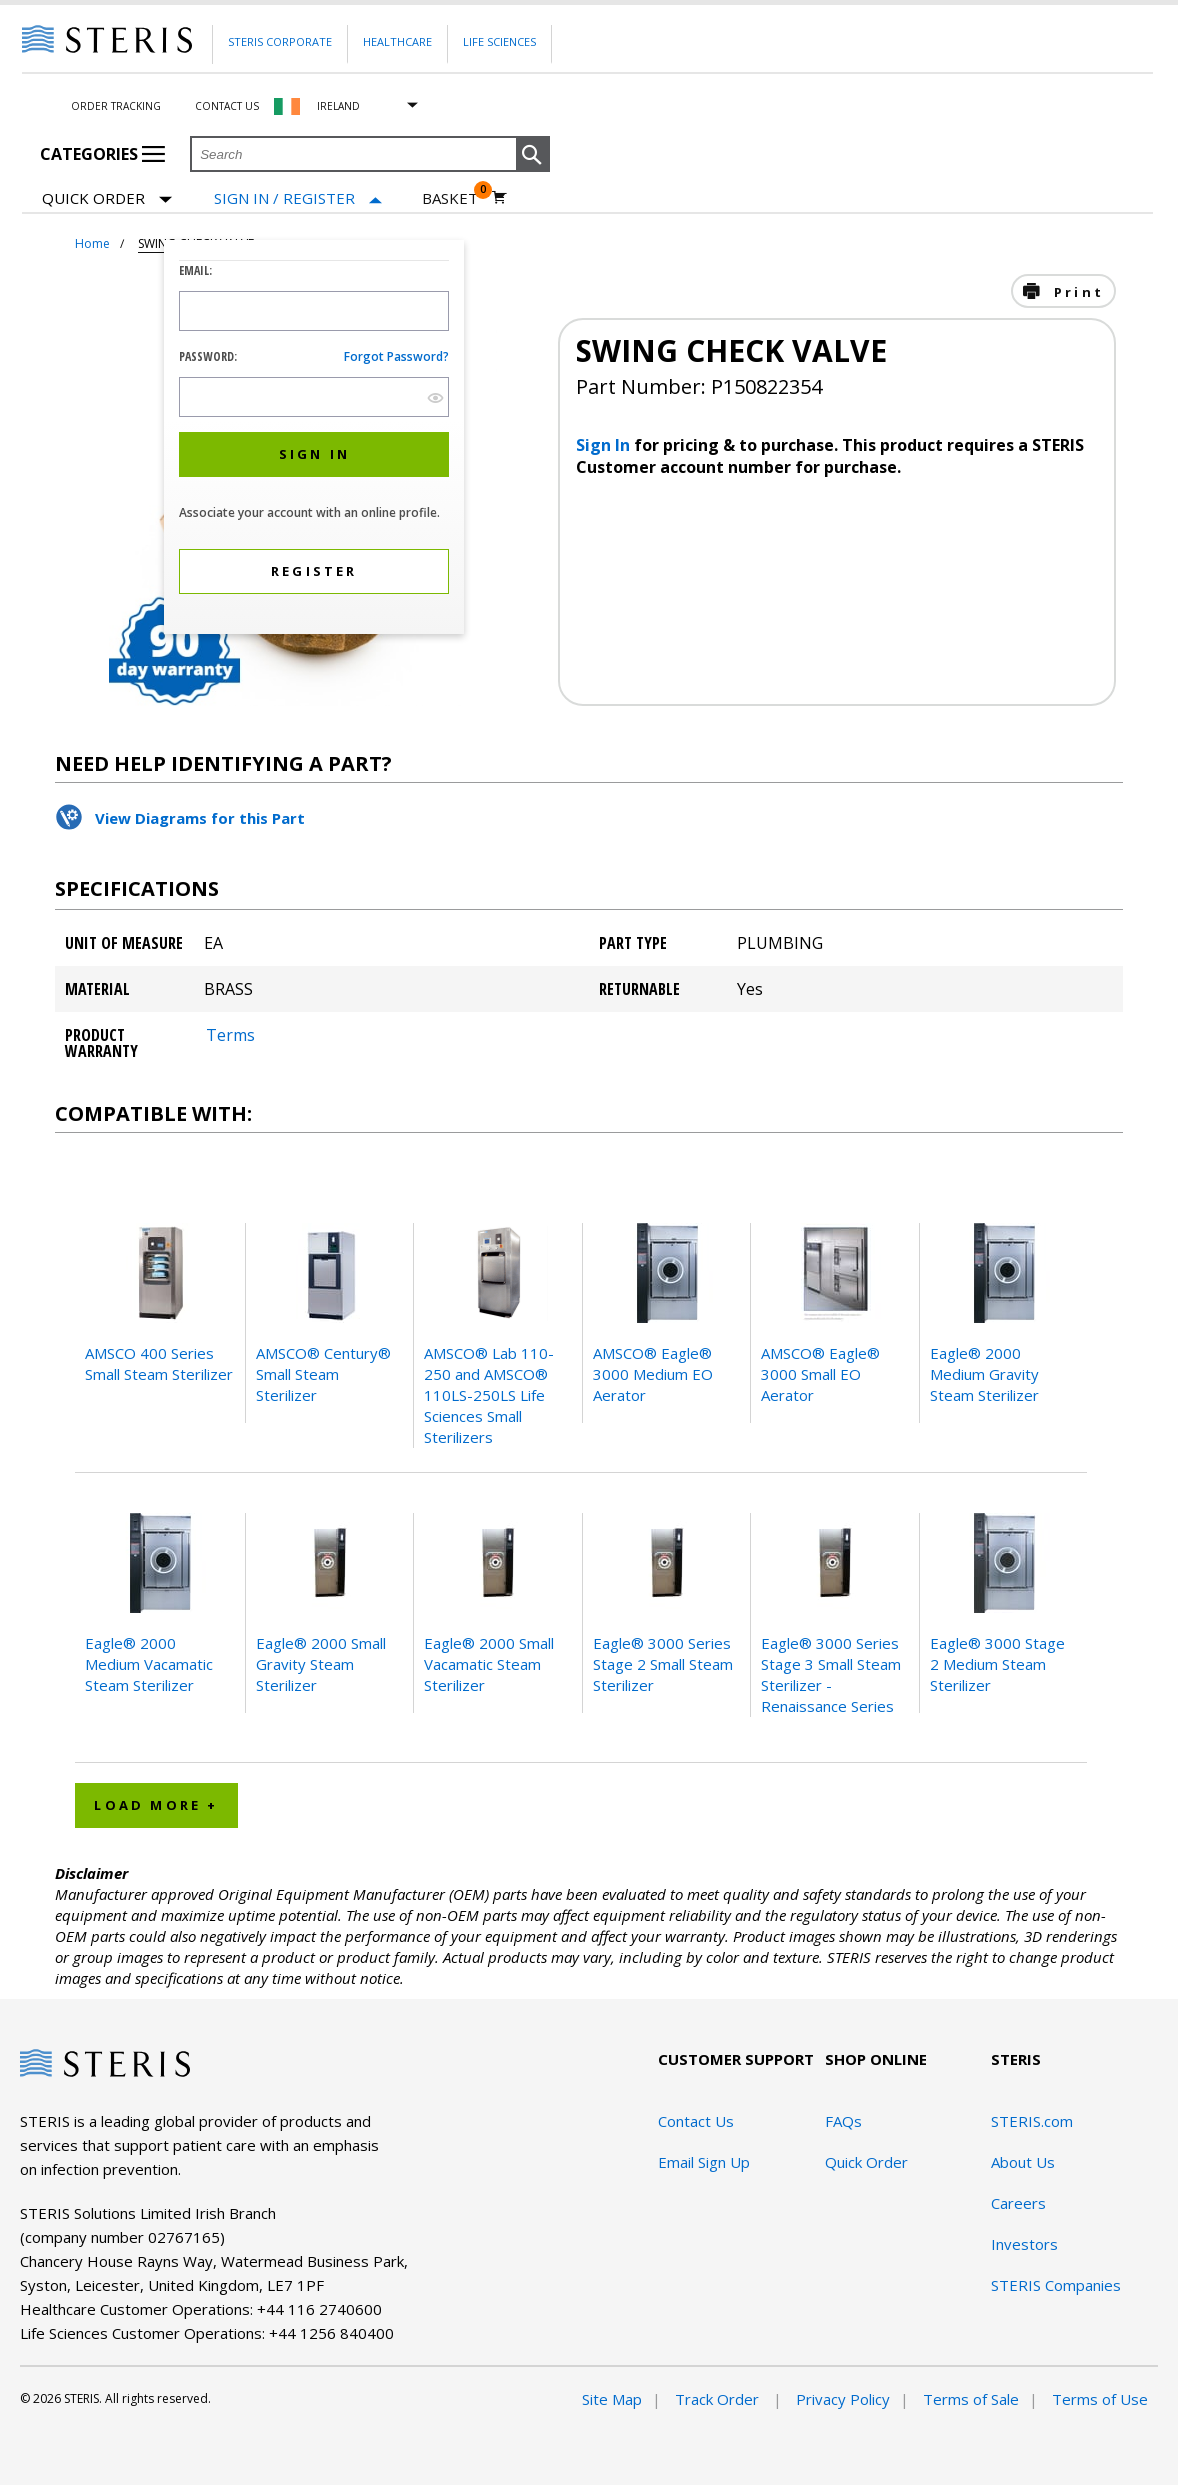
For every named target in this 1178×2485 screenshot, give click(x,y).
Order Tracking (116, 106)
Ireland (338, 106)
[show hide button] (435, 397)
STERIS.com (1032, 2121)
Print (1076, 292)
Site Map (612, 2399)
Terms (230, 1035)
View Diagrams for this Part (200, 818)
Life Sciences (499, 41)
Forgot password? (396, 356)
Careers (1018, 2203)
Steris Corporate (280, 41)
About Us (1023, 2162)
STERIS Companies (1056, 2285)
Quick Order (107, 199)
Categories (102, 154)
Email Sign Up (704, 2162)
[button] (533, 155)
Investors (1024, 2244)
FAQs (843, 2121)
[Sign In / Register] (298, 198)
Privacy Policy (843, 2399)
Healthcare (397, 41)
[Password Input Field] (314, 397)
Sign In (605, 445)
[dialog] (314, 439)
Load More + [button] (156, 1805)
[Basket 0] (464, 198)
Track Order (719, 2399)
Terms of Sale (971, 2399)
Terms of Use (1100, 2399)
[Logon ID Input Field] (314, 311)
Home (92, 243)
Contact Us (227, 106)
